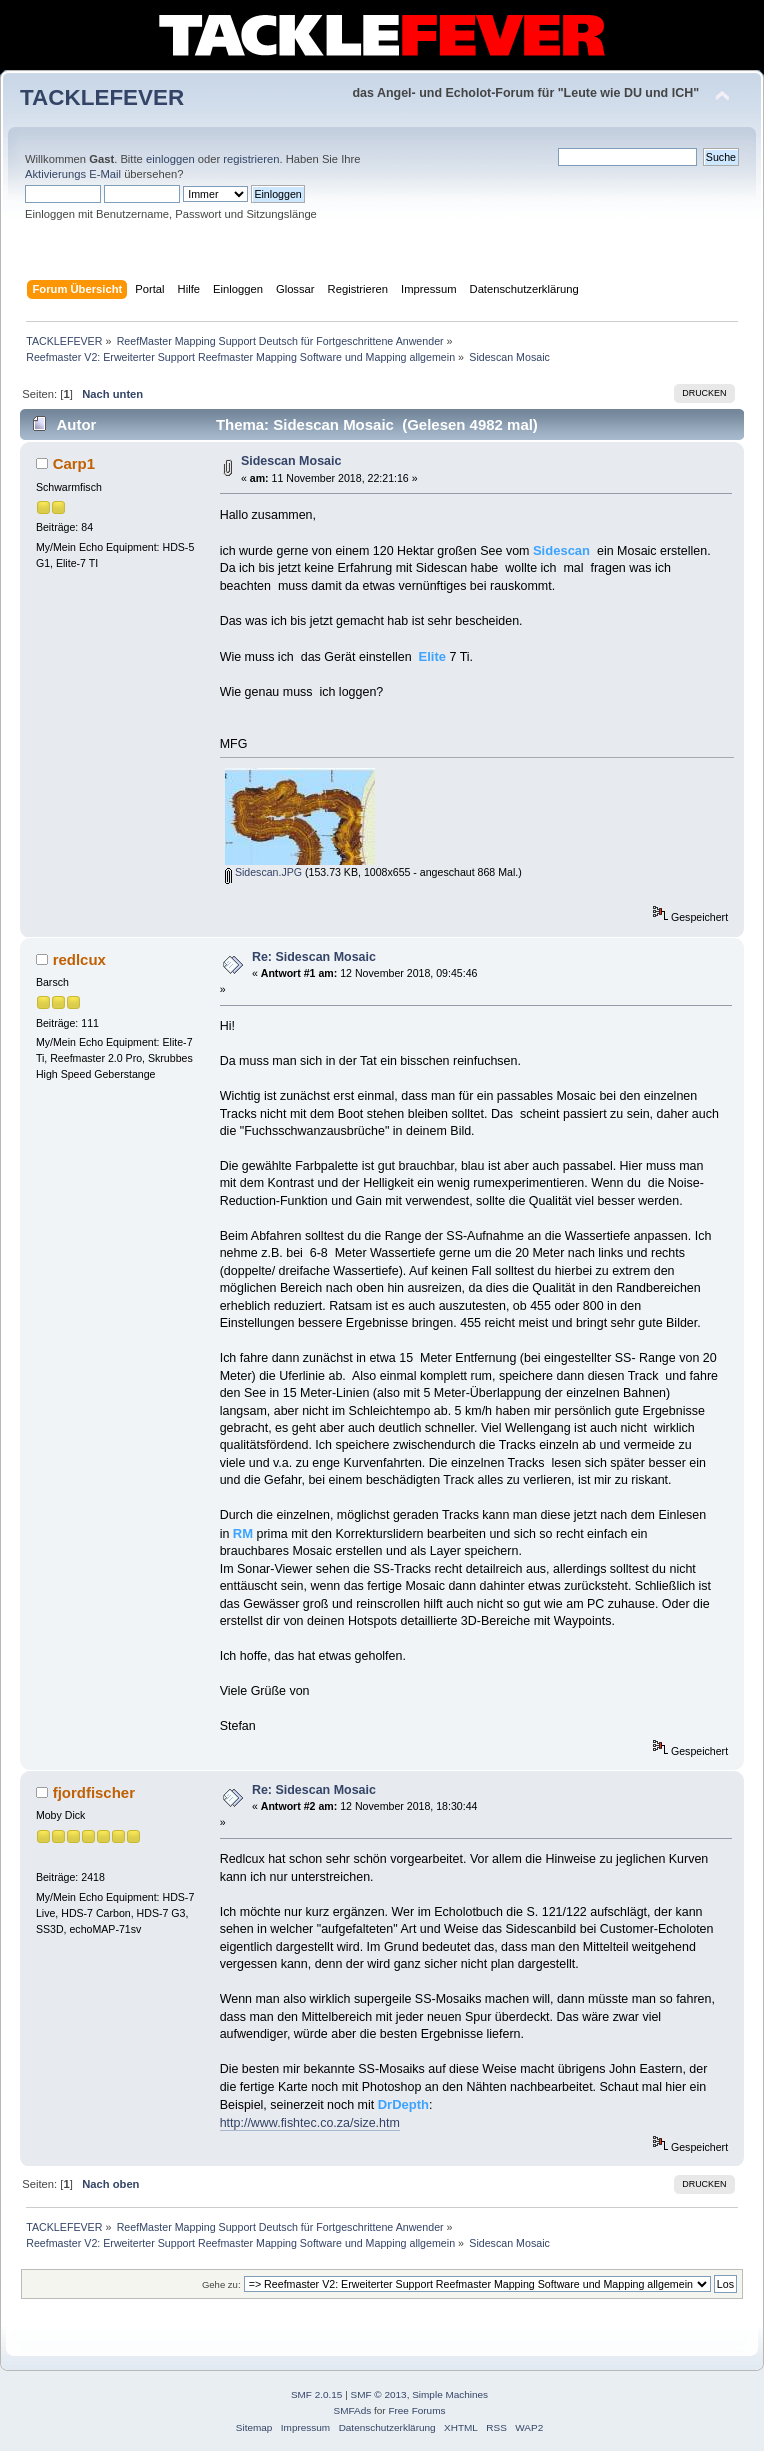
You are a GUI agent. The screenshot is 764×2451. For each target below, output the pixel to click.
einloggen (170, 159)
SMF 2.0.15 (317, 2394)
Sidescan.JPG (263, 872)
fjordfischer (94, 1792)
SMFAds (353, 2410)
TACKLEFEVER (102, 97)
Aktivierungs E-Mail (73, 174)
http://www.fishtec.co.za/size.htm (310, 2123)
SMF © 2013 (379, 2394)
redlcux (79, 959)
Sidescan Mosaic (291, 461)
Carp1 (74, 463)
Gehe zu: (221, 2284)
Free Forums (416, 2410)
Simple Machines (450, 2394)
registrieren (251, 159)
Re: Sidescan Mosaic (314, 957)
